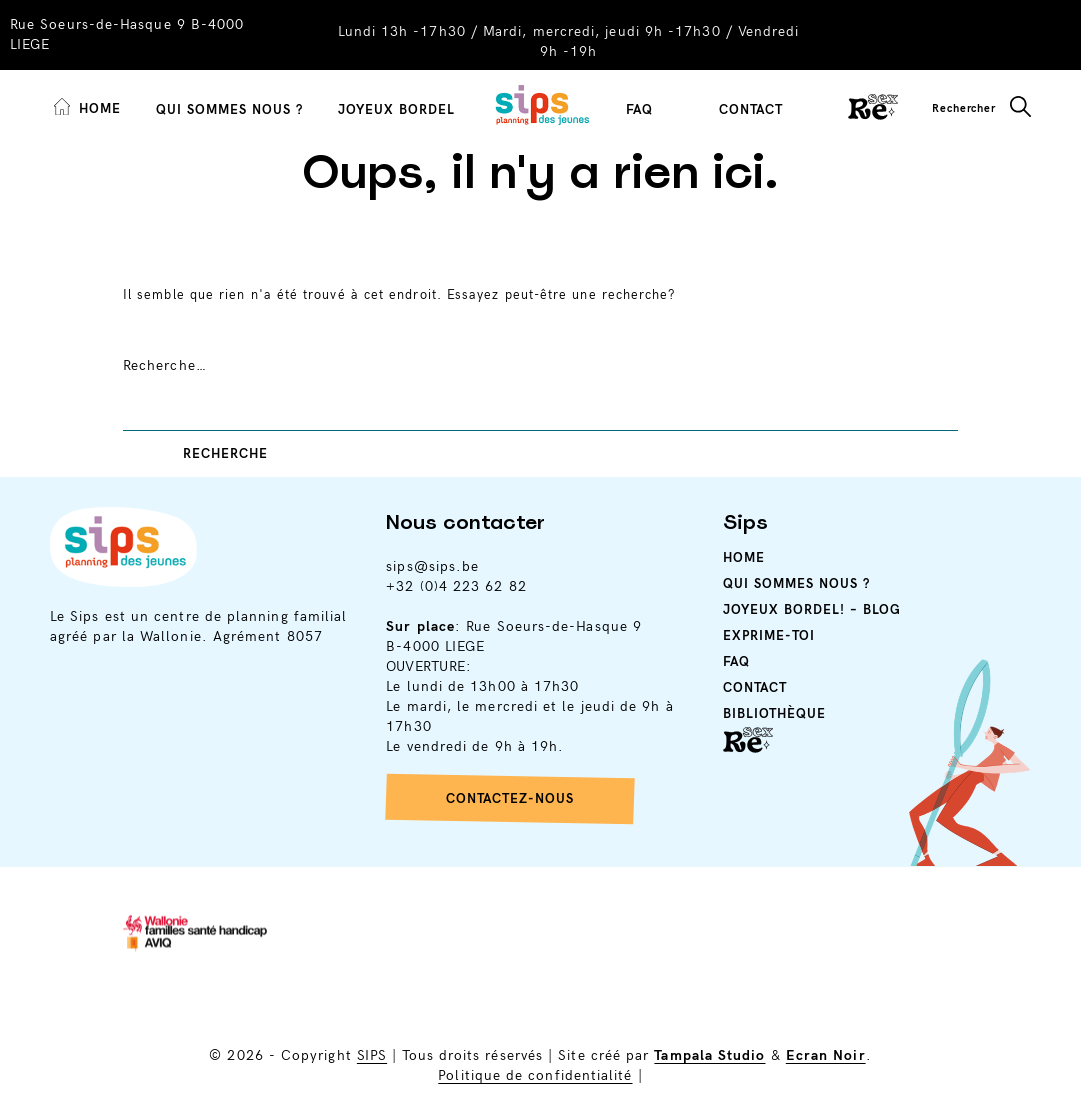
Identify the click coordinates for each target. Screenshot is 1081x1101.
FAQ (639, 110)
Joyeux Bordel (396, 110)
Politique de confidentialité (535, 1075)
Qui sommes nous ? (229, 110)
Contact (751, 110)
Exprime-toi (769, 636)
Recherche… (165, 365)
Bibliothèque (774, 714)
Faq (736, 662)
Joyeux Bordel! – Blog (812, 610)
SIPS (372, 1055)
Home (744, 558)
